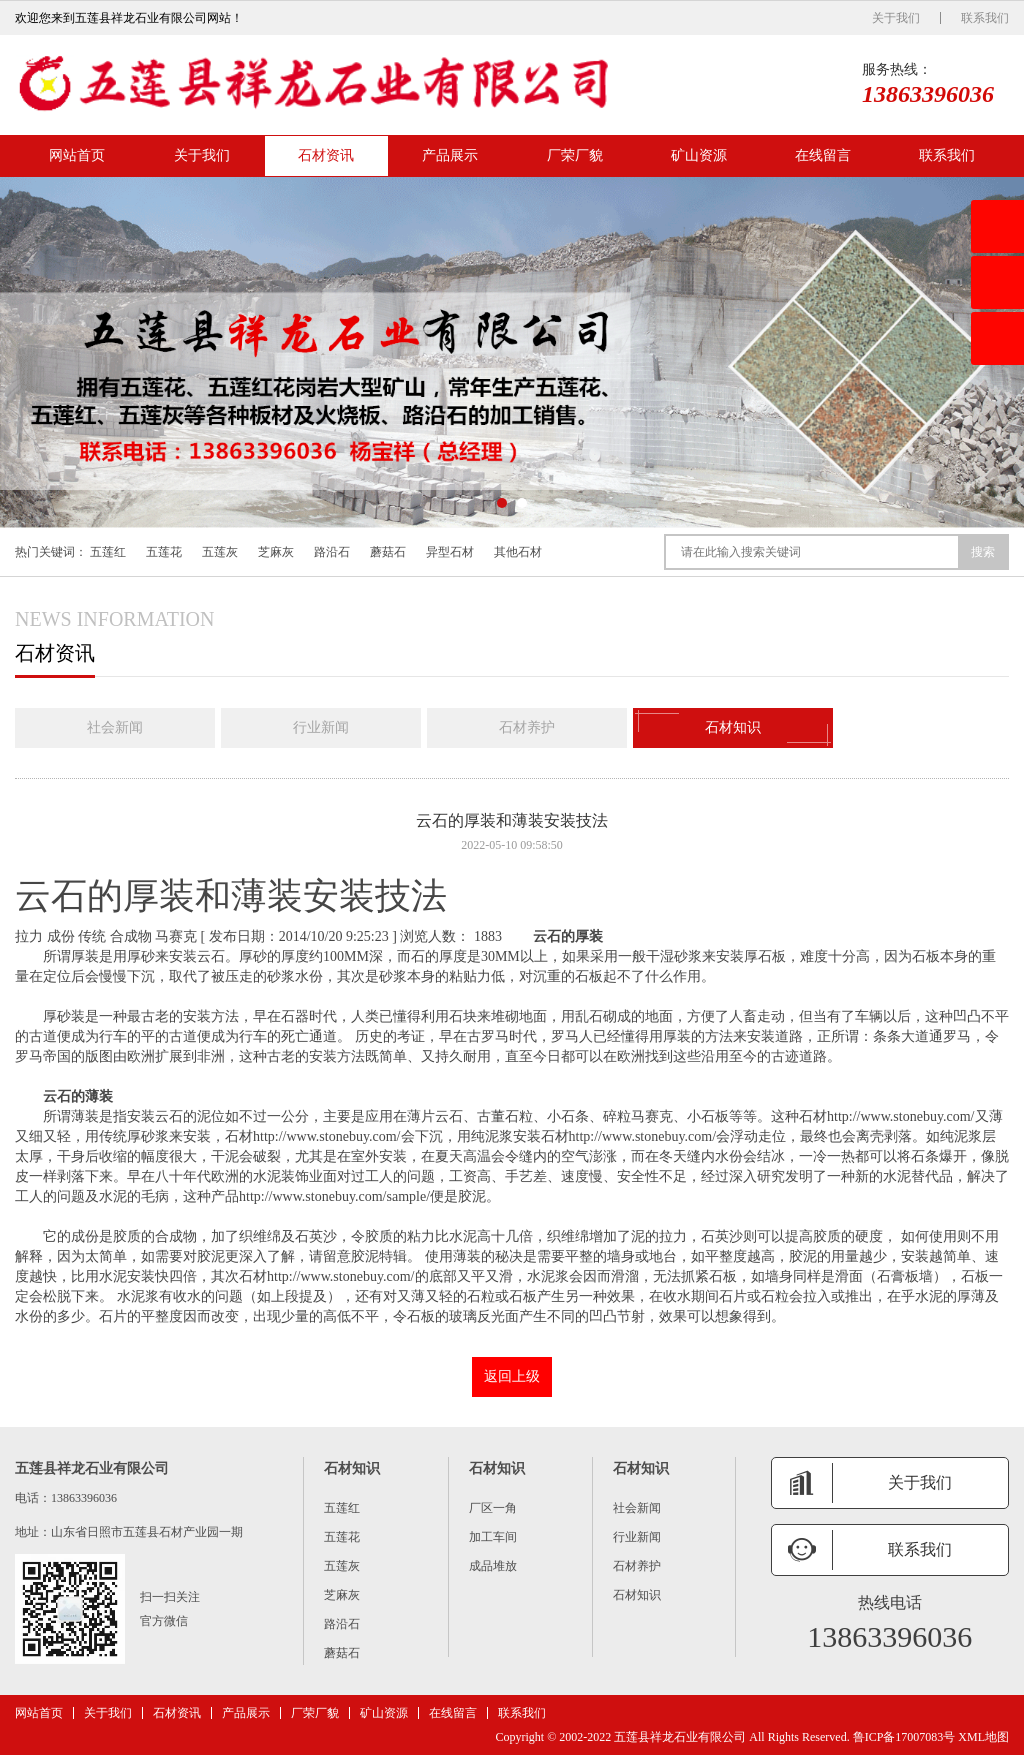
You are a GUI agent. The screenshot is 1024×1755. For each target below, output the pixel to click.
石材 (887, 1116)
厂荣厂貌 (575, 155)
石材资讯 (326, 155)
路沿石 (332, 552)
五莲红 (108, 552)
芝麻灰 (276, 552)
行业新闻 (321, 727)
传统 (92, 936)
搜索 (983, 552)
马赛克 (176, 936)
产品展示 (450, 155)
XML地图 (983, 1737)
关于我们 (896, 18)
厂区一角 (493, 1508)
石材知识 (733, 728)
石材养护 (527, 727)
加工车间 (493, 1537)
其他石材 (518, 552)
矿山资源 (699, 155)
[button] (502, 503)
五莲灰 (220, 552)
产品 (320, 1196)
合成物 (131, 936)
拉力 (29, 936)
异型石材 (450, 552)
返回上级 (512, 1376)
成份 (61, 936)
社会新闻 (115, 727)
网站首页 (77, 155)
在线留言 (823, 155)
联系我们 (985, 18)
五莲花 (164, 552)
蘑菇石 (388, 552)
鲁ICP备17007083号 (904, 1737)
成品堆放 (493, 1566)
